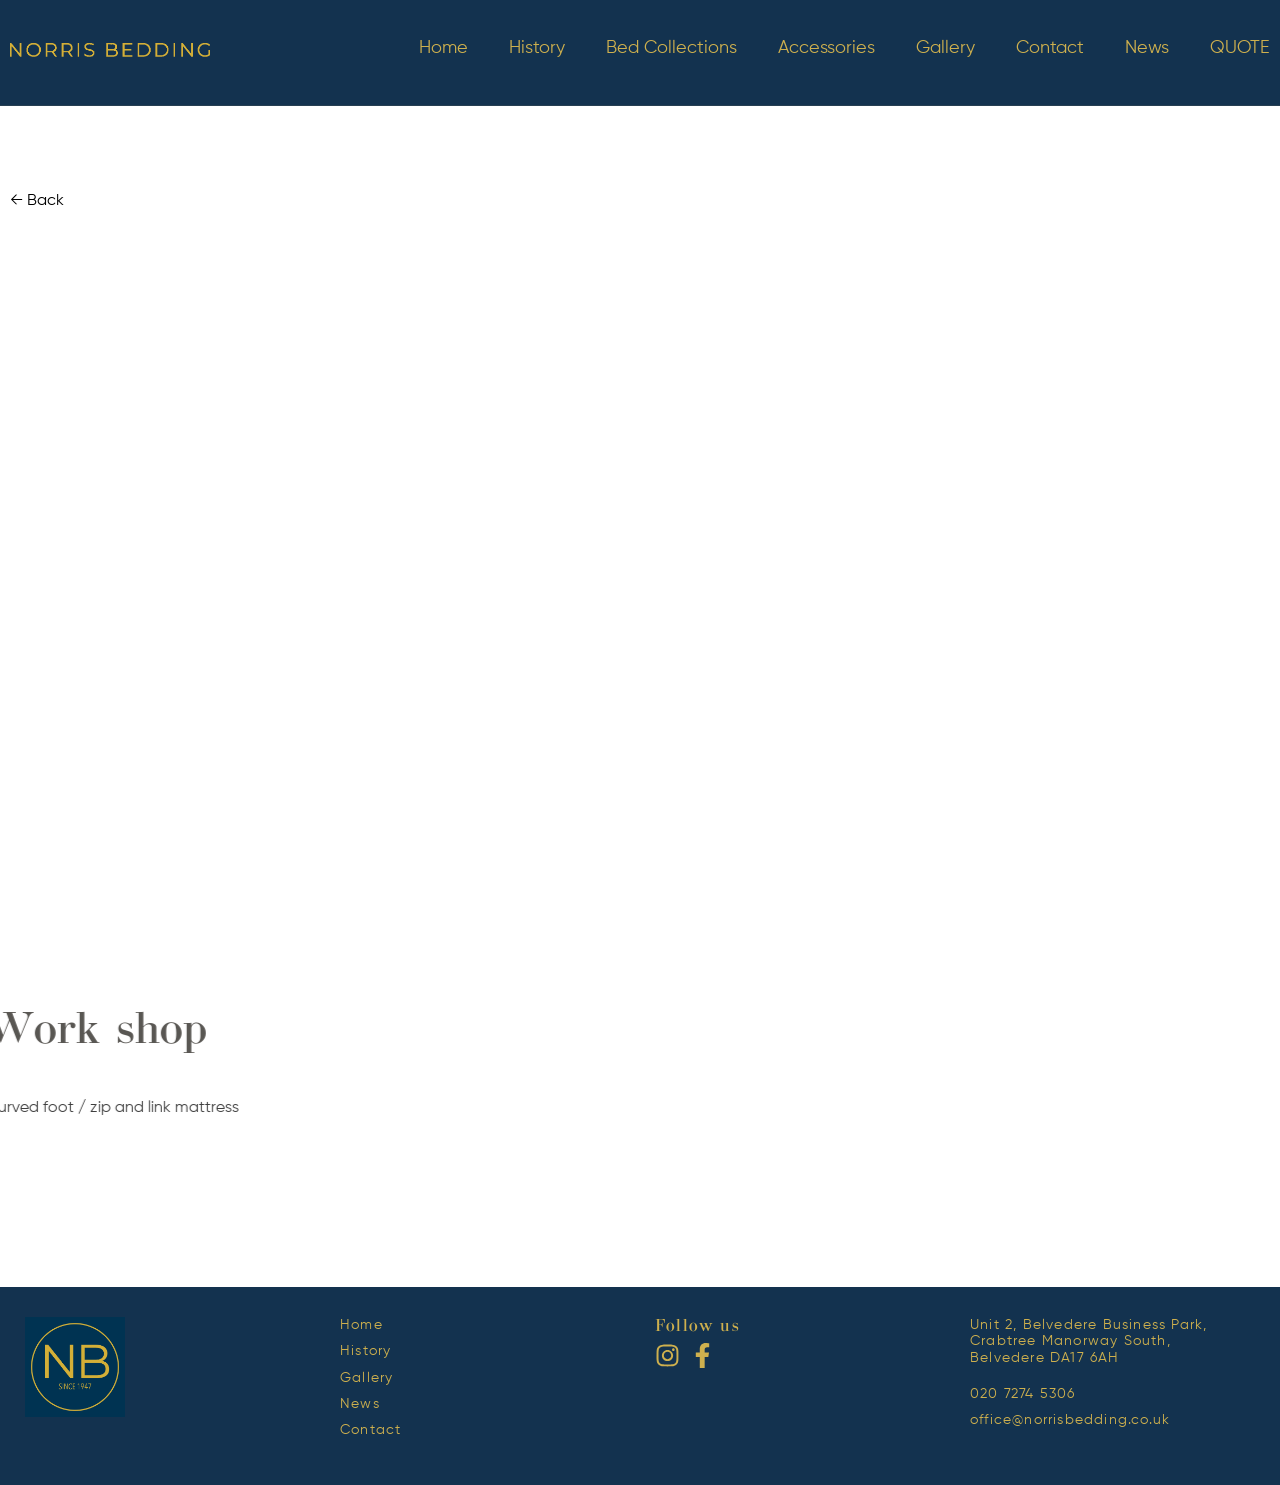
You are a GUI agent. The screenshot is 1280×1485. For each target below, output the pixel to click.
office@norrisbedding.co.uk (1070, 1420)
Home (443, 48)
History (537, 48)
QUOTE (1240, 48)
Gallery (945, 48)
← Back (37, 201)
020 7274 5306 (1023, 1394)
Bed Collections (671, 48)
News (1147, 48)
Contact (1050, 48)
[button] (624, 948)
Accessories (826, 48)
